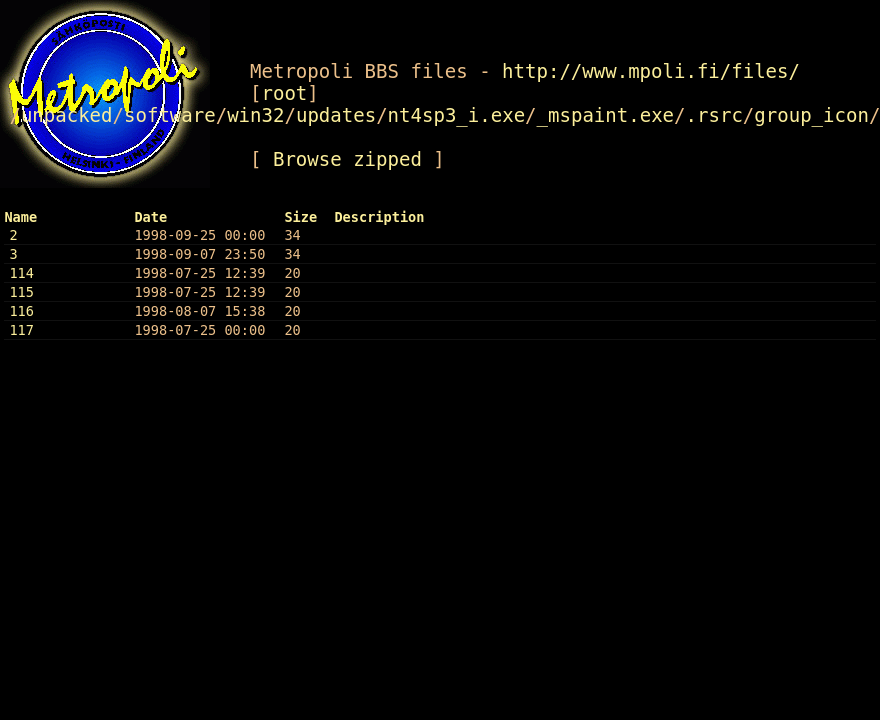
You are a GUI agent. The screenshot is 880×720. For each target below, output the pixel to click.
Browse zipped (347, 159)
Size (300, 217)
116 (21, 311)
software (170, 115)
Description (379, 217)
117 (21, 330)
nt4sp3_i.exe (457, 115)
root (284, 93)
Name (20, 217)
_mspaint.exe (606, 115)
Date (150, 217)
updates (336, 115)
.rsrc (714, 115)
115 (21, 292)
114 (21, 273)
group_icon (811, 115)
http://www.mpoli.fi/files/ (651, 71)
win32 (255, 115)
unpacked (67, 115)
